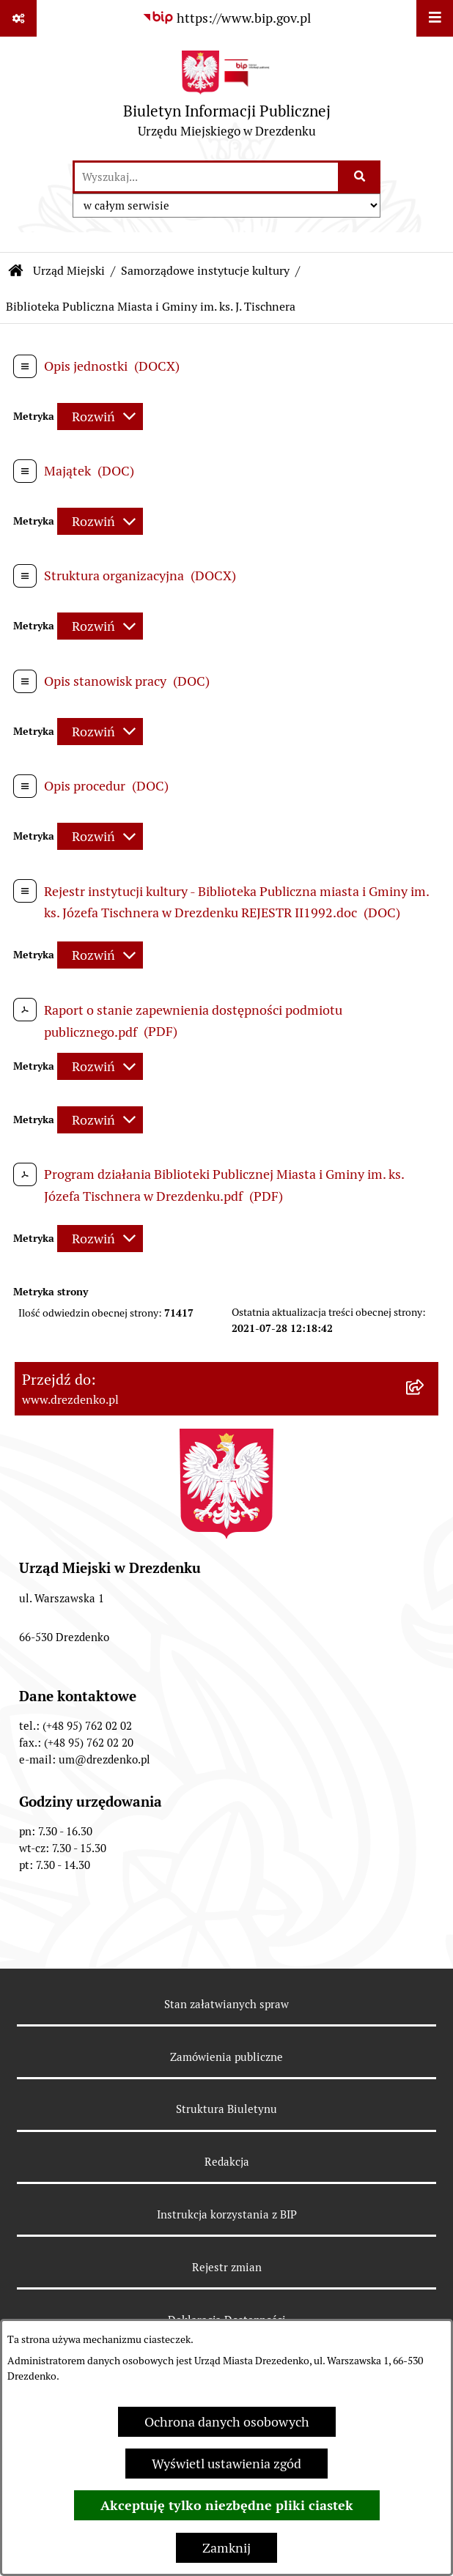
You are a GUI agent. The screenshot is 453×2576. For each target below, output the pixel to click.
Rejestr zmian (227, 2267)
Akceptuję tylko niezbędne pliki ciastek (226, 2505)
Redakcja (227, 2162)
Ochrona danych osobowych (226, 2421)
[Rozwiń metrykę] (100, 416)
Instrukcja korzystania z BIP (227, 2214)
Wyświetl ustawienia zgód (226, 2463)
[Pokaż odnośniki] (18, 18)
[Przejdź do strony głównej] (227, 98)
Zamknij (226, 2547)
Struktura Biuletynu (226, 2109)
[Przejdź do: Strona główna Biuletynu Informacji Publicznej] (16, 271)
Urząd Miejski (69, 270)
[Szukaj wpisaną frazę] (360, 176)
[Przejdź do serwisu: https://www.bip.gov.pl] (226, 18)
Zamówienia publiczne (226, 2057)
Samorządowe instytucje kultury (205, 270)
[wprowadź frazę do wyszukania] (206, 176)
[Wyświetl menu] (434, 18)
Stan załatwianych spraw (226, 2004)
